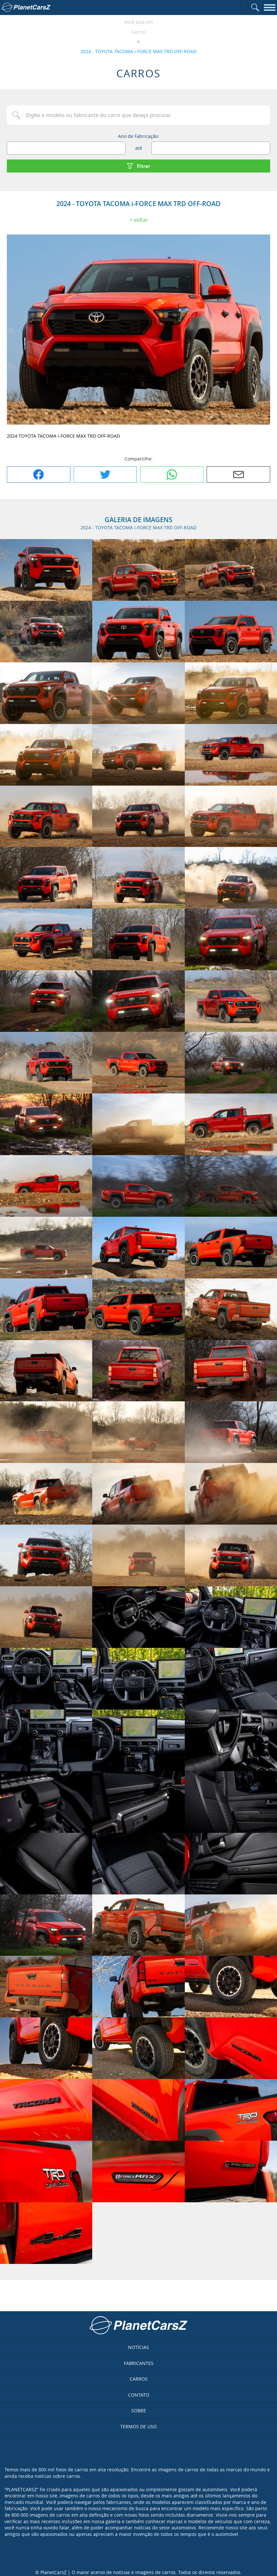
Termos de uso (138, 2426)
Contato (138, 2395)
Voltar (141, 219)
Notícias (138, 2347)
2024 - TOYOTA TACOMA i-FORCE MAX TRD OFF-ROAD (138, 51)
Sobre (138, 2410)
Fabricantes (138, 2363)
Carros (138, 32)
